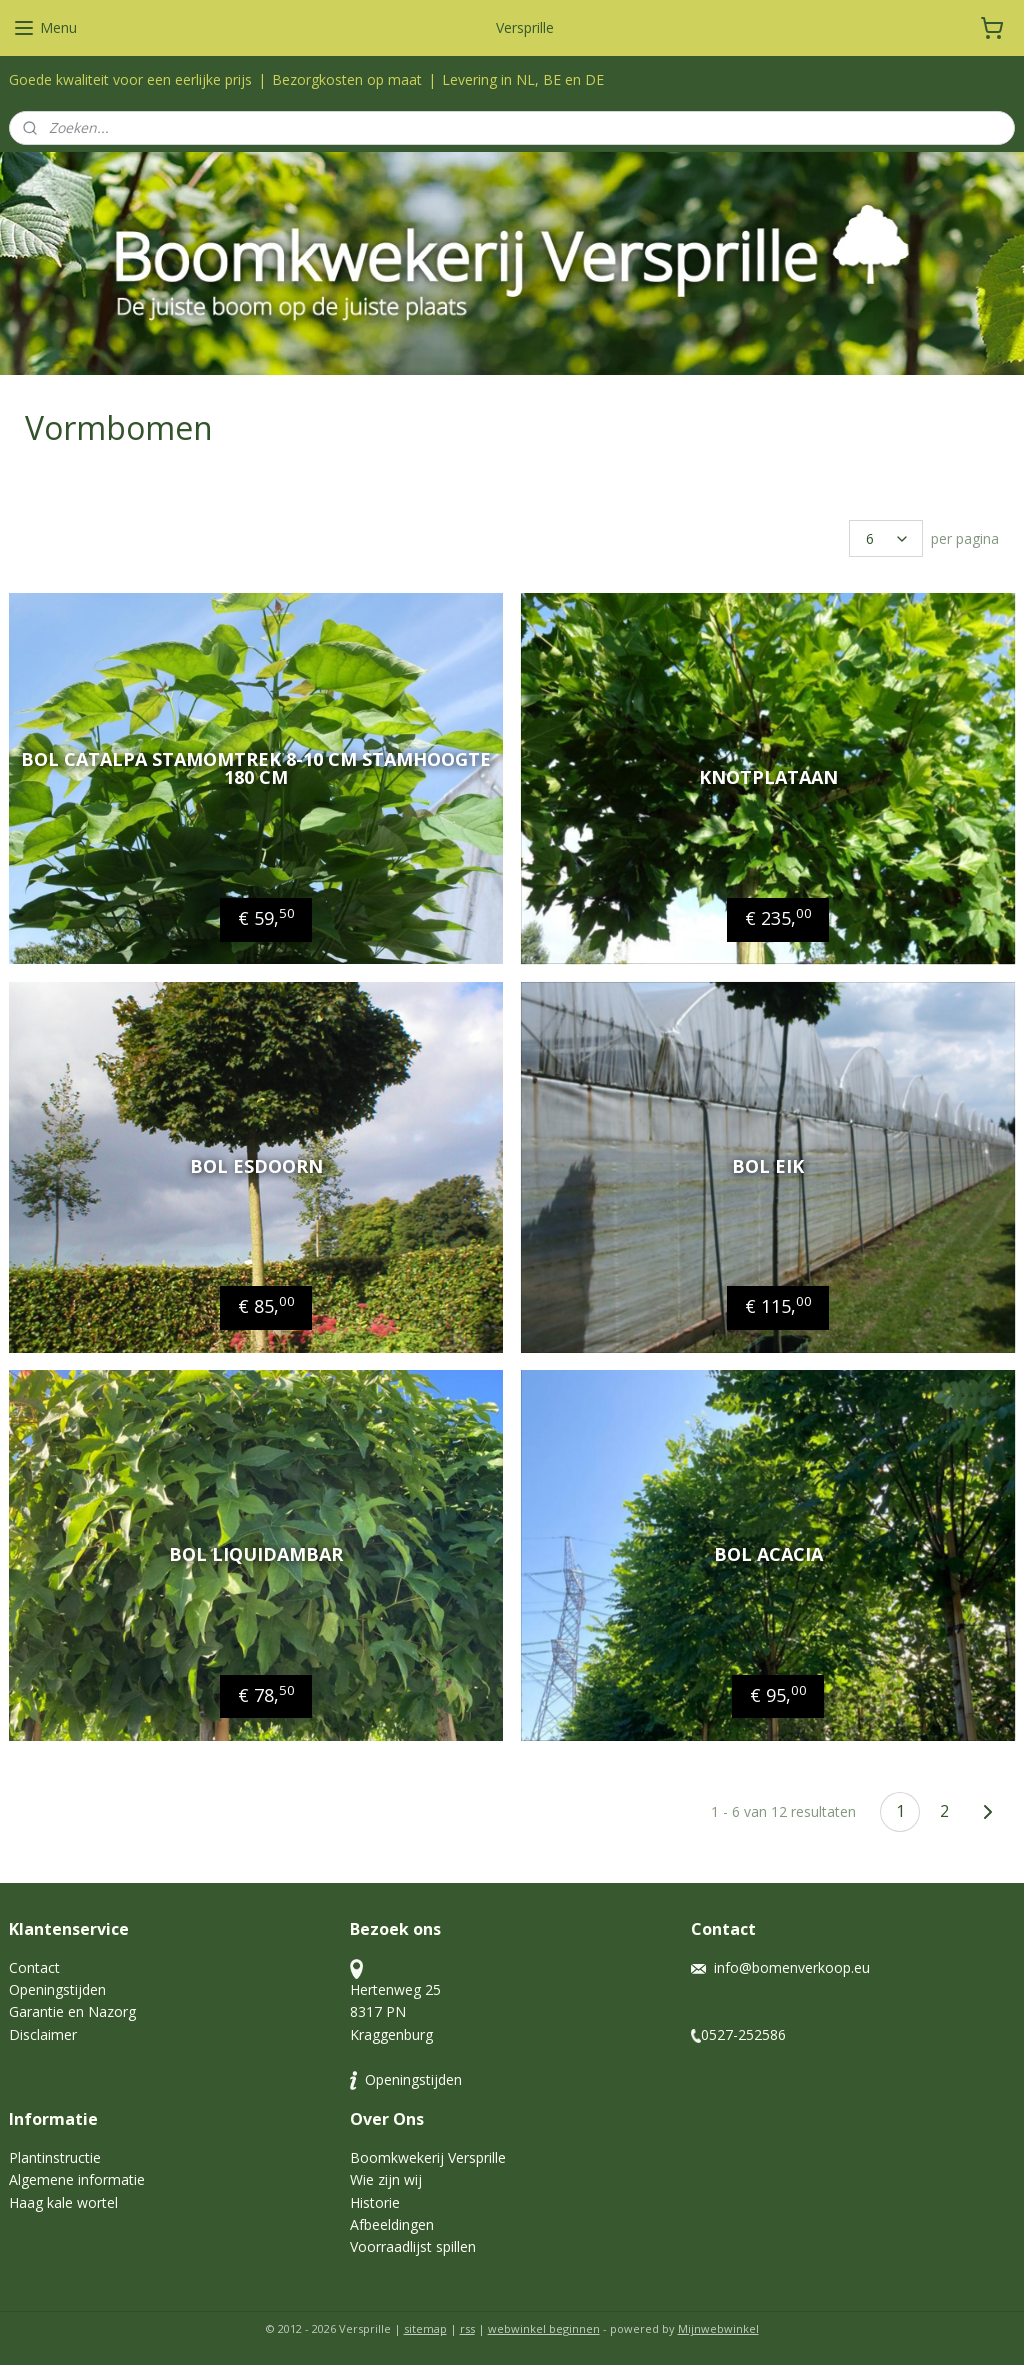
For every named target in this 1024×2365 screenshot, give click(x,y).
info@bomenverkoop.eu (792, 1967)
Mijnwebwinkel (718, 2328)
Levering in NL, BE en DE (523, 79)
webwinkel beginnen (544, 2328)
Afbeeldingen (392, 2224)
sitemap (425, 2328)
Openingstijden (57, 1989)
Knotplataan (768, 778)
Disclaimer (43, 2034)
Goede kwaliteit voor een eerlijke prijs (130, 79)
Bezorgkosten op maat (347, 79)
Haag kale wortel (63, 2202)
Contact (34, 1967)
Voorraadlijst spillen (413, 2246)
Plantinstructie (55, 2157)
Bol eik (768, 1166)
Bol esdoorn (256, 1166)
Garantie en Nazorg (72, 2011)
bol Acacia (768, 1555)
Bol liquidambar (256, 1555)
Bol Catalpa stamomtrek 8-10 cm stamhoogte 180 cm (256, 769)
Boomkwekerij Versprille (428, 2157)
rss (467, 2328)
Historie (375, 2202)
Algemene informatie (77, 2179)
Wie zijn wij (388, 2179)
